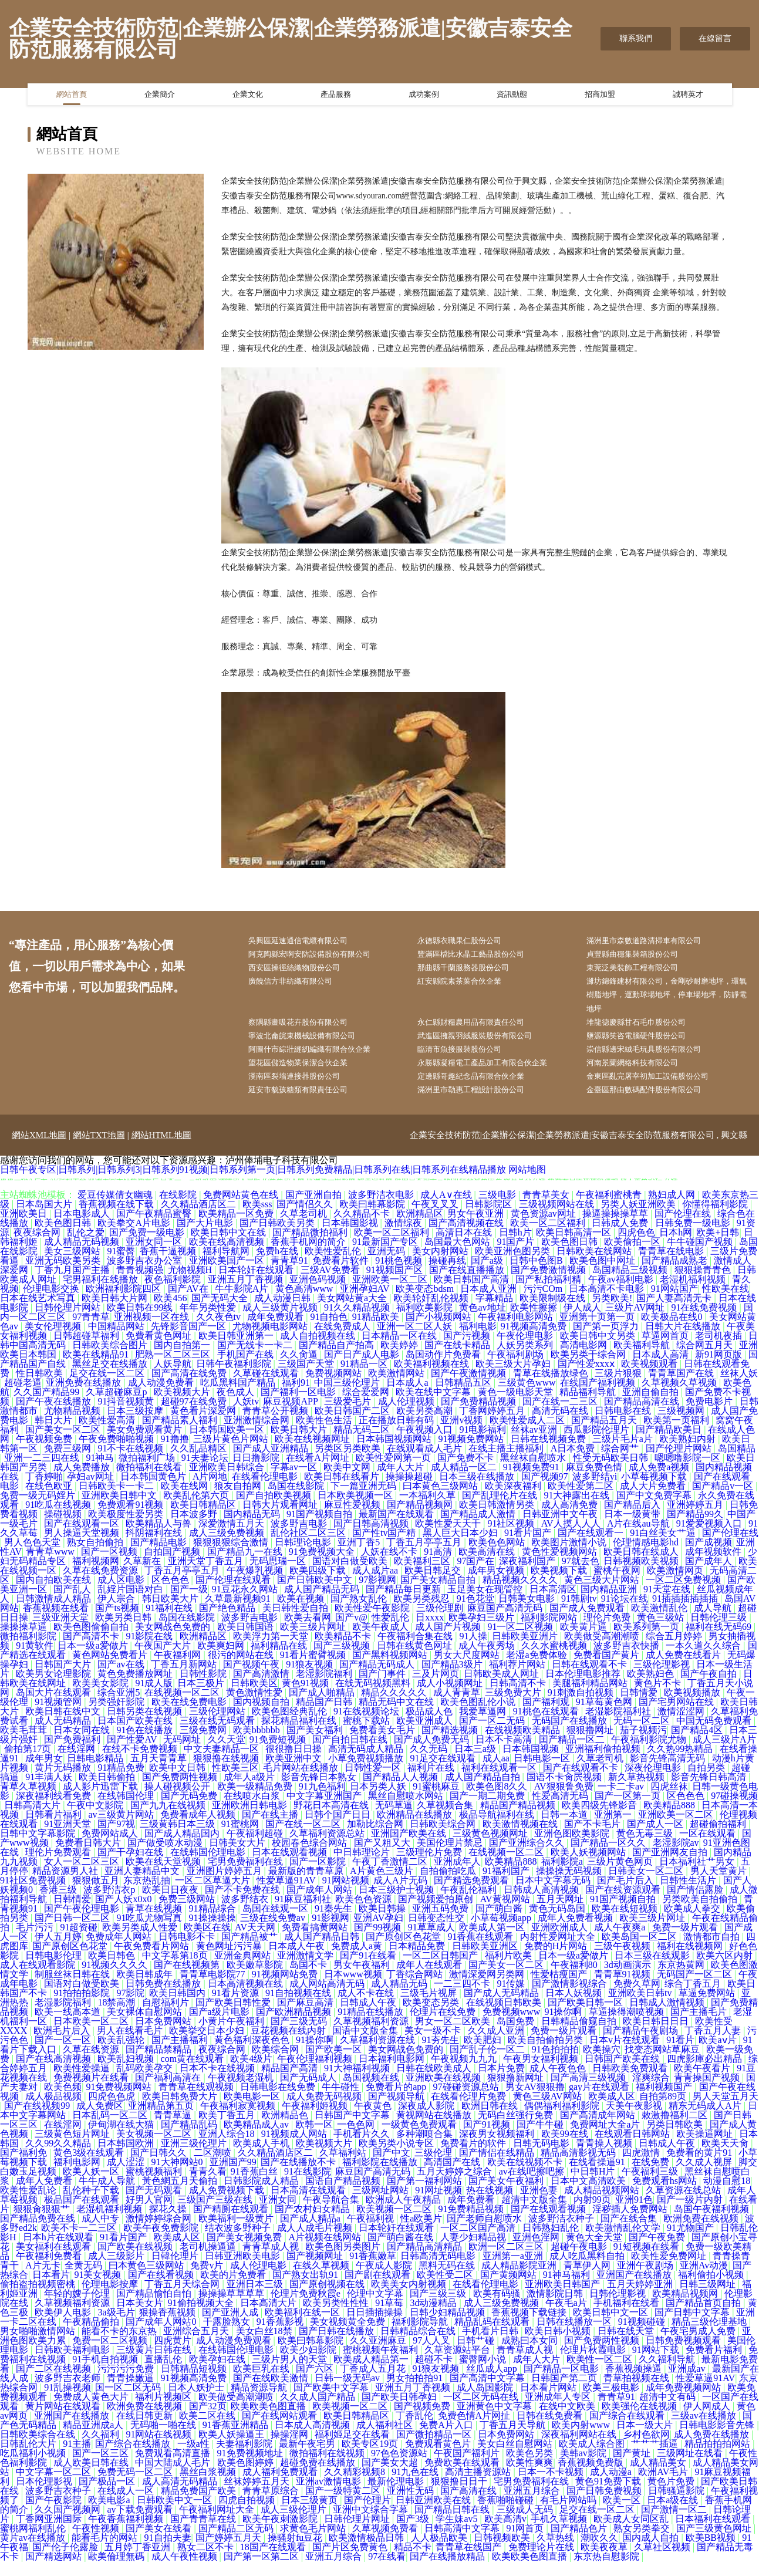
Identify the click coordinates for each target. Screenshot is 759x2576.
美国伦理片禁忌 (451, 1857)
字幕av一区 (295, 1482)
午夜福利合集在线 (416, 1651)
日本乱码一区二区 (111, 2130)
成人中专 (102, 2233)
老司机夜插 (719, 1350)
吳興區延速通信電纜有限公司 (308, 941)
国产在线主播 (271, 1829)
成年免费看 (472, 2214)
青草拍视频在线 (637, 2393)
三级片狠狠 (619, 1388)
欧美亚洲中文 (294, 1773)
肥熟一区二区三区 (173, 1369)
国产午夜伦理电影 (83, 1923)
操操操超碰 (410, 1491)
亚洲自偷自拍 (651, 1407)
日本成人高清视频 (313, 2440)
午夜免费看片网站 (152, 1961)
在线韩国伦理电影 (209, 1867)
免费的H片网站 (557, 1961)
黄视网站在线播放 (435, 2130)
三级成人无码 (526, 2524)
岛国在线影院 (297, 1500)
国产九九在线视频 (169, 1820)
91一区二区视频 (521, 1641)
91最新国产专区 (386, 1256)
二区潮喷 (214, 2167)
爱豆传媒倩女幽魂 (116, 1209)
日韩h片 (515, 1247)
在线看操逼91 (598, 2177)
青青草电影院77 (214, 1989)
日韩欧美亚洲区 (486, 1961)
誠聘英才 (688, 97)
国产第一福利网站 (425, 2195)
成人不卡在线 (367, 2008)
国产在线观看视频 (549, 2224)
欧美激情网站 (397, 1388)
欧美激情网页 (676, 1585)
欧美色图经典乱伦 (290, 1726)
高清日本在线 (465, 1247)
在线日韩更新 (145, 2430)
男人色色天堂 (33, 1557)
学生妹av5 (458, 2533)
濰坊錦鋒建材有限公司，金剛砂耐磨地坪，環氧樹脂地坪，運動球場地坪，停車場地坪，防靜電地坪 (671, 1001)
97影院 (130, 2008)
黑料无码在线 (448, 2280)
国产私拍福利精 (549, 1294)
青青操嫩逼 (131, 2393)
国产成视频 (708, 1557)
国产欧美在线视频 (136, 2261)
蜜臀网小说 (483, 2374)
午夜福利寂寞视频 (239, 2120)
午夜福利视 (371, 2233)
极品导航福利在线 (498, 1829)
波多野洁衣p (110, 1904)
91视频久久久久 (116, 1979)
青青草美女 (547, 1209)
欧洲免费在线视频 (702, 2233)
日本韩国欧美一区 (228, 1444)
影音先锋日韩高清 (709, 1792)
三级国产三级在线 (216, 2214)
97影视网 (377, 1594)
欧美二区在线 (208, 2430)
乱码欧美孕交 (145, 2083)
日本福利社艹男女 (698, 1876)
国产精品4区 (698, 1745)
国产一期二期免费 (488, 1810)
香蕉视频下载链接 (530, 2327)
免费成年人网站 (120, 1951)
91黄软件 (34, 1660)
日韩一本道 (565, 1829)
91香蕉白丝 (255, 2186)
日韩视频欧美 (503, 2552)
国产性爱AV (133, 1754)
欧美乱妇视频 (126, 2073)
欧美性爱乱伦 (334, 1266)
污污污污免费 (126, 2383)
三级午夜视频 (623, 1961)
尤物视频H (191, 1284)
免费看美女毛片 (383, 1745)
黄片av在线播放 (34, 2552)
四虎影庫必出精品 (705, 2073)
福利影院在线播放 (381, 2177)
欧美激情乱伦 (660, 1623)
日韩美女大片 (238, 1857)
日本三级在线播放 (478, 1491)
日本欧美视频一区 (356, 1510)
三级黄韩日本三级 (178, 1839)
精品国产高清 (290, 2083)
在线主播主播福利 (507, 1463)
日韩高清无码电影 (439, 2270)
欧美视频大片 (183, 1407)
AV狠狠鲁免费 (563, 1801)
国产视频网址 (315, 2270)
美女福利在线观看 (54, 2261)
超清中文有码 (668, 2411)
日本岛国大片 (45, 1219)
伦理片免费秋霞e (307, 2308)
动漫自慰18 (726, 2195)
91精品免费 (120, 1782)
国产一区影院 (318, 1876)
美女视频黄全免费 (348, 2336)
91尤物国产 (691, 2242)
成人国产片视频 (449, 1641)
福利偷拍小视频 (712, 2289)
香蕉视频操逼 (634, 2383)
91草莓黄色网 (605, 1716)
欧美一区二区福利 (549, 1238)
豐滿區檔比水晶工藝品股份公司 (481, 956)
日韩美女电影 (527, 1613)
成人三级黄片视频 (281, 1322)
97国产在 (475, 1576)
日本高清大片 (269, 2317)
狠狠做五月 (95, 1895)
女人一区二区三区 (83, 1876)
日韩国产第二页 (565, 2393)
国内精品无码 (253, 1529)
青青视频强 (139, 1284)
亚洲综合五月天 (197, 2346)
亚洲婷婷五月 (696, 1519)
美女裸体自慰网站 (145, 2026)
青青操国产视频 (708, 2092)
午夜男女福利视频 (542, 2073)
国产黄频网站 (509, 2289)
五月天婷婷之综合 (455, 2186)
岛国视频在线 (372, 2092)
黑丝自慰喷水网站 (407, 1810)
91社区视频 (512, 1538)
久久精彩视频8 (355, 2486)
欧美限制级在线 (554, 1313)
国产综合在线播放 (134, 2458)
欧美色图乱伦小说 (479, 1716)
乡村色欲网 (646, 2449)
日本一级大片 (645, 2440)
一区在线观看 (708, 1848)
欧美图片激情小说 (570, 1557)
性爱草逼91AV (287, 1895)
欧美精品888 (670, 1820)
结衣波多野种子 (239, 2242)
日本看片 (51, 2289)
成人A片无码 (401, 1895)
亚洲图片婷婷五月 (225, 1885)
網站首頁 (71, 97)
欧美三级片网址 (314, 1641)
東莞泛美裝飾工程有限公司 (642, 971)
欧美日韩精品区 (204, 1519)
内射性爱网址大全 (559, 1951)
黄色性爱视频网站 (560, 1566)
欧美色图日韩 (64, 1238)
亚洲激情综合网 (258, 1435)
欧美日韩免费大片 (181, 2111)
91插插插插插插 (686, 1613)
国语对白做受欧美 (351, 1576)
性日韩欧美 (40, 1388)
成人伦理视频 (407, 1416)
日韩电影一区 (543, 1773)
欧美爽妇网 (222, 1660)
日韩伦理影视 (618, 2308)
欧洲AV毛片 (664, 2486)
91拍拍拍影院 (82, 2008)
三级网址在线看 (691, 2468)
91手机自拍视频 (106, 2374)
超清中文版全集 (535, 2214)
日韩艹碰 (477, 2355)
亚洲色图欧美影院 (573, 1848)
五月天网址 (561, 1914)
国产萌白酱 (500, 1923)
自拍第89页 (664, 2111)
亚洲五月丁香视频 (246, 1294)
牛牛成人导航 (108, 2195)
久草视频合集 (446, 1820)
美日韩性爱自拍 (296, 1623)
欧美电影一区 (253, 2111)
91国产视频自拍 (320, 1529)
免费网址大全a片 (606, 2139)
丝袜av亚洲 (535, 1444)
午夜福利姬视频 (316, 2120)
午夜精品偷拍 (92, 2336)
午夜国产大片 (163, 1660)
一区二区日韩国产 (441, 1970)
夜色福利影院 (173, 1294)
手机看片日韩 (491, 2346)
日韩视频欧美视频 (642, 1576)
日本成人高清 (661, 1369)
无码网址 (183, 1754)
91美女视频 (98, 2289)
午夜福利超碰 (256, 1848)
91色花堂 (475, 1613)
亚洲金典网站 (243, 1970)
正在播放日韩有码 (397, 1435)
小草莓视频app (502, 1932)
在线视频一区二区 (183, 1707)
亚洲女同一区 (155, 1256)
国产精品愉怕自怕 (155, 2308)
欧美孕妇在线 (218, 2374)
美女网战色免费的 (173, 1641)
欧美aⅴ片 (718, 2055)
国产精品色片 (580, 2543)
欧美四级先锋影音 (600, 1820)
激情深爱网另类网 (488, 1989)
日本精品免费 (418, 1961)
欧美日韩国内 (178, 2008)
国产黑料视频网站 (391, 1669)
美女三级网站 (73, 1266)
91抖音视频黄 (126, 1416)
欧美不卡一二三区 (80, 2242)
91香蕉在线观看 (481, 1951)
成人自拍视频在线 (318, 1350)
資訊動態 (511, 97)
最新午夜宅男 (308, 2458)
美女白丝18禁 (265, 2346)
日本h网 (675, 1247)
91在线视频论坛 (367, 1726)
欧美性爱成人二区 (528, 1435)
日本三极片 (202, 1698)
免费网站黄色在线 (242, 1209)
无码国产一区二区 (695, 1989)
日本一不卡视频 (552, 2486)
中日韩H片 (594, 2186)
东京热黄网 (682, 1979)
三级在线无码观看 (218, 1735)
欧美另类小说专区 (397, 2158)
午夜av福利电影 (622, 1294)
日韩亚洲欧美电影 (243, 2270)
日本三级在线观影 (653, 1970)
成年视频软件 (714, 1566)
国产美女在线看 (160, 2543)
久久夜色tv (219, 1331)
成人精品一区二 (465, 1482)
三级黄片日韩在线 (155, 2364)
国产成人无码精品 (502, 2008)
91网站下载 (657, 2364)
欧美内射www (582, 2440)
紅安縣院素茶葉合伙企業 (469, 986)
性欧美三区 (235, 1782)
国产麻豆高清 (306, 2017)
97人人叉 (433, 2355)
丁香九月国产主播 (73, 1284)
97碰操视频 (734, 1810)
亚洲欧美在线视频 (444, 2092)
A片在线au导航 (639, 1538)
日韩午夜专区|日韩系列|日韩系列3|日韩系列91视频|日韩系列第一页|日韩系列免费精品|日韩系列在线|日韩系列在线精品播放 (253, 1184)
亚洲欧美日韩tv (641, 2008)
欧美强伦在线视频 (640, 2421)
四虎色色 (636, 1247)
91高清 (439, 1566)
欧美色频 (63, 2101)
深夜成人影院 (427, 2120)
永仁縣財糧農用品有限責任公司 (481, 1030)
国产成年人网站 (320, 1904)
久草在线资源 (92, 2064)
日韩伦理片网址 (358, 2533)
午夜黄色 (374, 2120)
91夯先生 (440, 2055)
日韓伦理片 (176, 2270)
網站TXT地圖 (99, 1149)
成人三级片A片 (724, 1754)
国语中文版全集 (366, 2045)
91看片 (680, 2055)
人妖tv (246, 1416)
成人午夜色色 (558, 2083)
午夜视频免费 (45, 1454)
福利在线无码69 (720, 1641)
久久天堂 (226, 1754)
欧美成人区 (611, 2111)
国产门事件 (383, 1688)
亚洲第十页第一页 (598, 1331)
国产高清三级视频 (589, 2092)
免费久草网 (636, 1998)
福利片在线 (432, 1782)
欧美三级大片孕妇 (514, 1378)
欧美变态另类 (432, 2017)
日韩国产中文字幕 (353, 2130)
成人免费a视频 (660, 1482)
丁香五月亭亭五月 (425, 1557)
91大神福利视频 (358, 2083)
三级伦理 (434, 2167)
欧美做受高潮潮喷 (603, 1651)
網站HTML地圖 (161, 1149)
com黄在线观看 (194, 2073)
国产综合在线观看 (628, 2430)
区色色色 (171, 1594)
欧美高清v (505, 2533)
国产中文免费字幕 (655, 1510)
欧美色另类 (530, 2468)
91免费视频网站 (120, 2101)
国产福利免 (24, 2167)
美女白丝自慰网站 (516, 2458)
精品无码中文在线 (397, 1716)
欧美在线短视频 (626, 1923)
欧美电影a (110, 2515)
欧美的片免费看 (234, 2289)
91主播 (77, 2458)
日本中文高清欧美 (589, 2195)
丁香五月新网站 (185, 1679)
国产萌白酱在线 (401, 2252)
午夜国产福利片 (468, 2468)
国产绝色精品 (228, 1623)
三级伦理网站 (218, 1726)
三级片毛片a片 (623, 1454)
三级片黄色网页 (621, 1876)
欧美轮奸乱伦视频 (432, 1313)
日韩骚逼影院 (677, 2505)
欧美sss (257, 1219)
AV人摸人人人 (572, 1538)
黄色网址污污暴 (230, 1961)
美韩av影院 (584, 2468)
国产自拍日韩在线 (351, 1754)
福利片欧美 (509, 1970)
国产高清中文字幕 (488, 2393)
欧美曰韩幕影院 (373, 1219)
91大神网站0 (178, 2177)
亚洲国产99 (233, 2177)
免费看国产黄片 (608, 1669)
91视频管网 (59, 1716)
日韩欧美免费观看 (631, 2083)
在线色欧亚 (50, 1500)
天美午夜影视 (635, 2120)
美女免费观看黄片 (145, 1444)
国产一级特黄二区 (344, 2505)
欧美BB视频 (712, 2552)
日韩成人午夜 (369, 2017)
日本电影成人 (82, 1228)
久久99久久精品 (59, 2158)
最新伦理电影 (396, 2496)
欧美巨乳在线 (262, 2383)
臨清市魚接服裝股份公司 (469, 1060)
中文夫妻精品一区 (222, 1763)
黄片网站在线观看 (64, 2421)
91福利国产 (507, 1885)
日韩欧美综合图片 (111, 1360)
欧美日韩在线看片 (343, 1491)
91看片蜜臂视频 (314, 1669)
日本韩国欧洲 (126, 2158)
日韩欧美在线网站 (595, 1266)
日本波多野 (195, 1529)
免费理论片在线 (542, 2562)
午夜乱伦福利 (469, 1904)
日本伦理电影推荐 (584, 1688)
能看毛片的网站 (106, 2552)
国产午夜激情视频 (469, 1388)
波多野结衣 (246, 1914)
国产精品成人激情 (479, 1529)
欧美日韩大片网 (116, 1313)
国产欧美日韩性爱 (234, 2017)
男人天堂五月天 (725, 2111)
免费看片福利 (715, 2364)
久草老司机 (304, 1228)
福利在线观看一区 (500, 1782)
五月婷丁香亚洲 (138, 2562)
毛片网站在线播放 (301, 1782)
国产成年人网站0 (162, 2336)
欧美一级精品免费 (256, 1801)
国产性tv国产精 (385, 1547)
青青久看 (208, 2186)
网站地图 (527, 1184)
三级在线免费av (274, 1932)
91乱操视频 (67, 2402)
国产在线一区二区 (304, 1839)
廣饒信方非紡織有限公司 (300, 986)
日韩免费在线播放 (164, 1998)
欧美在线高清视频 (228, 1256)
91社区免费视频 (34, 1895)
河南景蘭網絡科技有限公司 (642, 1075)
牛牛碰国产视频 (701, 1256)
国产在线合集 (630, 2233)
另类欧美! (612, 1313)
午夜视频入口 (425, 1444)
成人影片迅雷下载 (101, 1801)
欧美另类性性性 (337, 2317)
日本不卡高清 (504, 1754)
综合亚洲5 (118, 1707)
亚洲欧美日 (24, 1228)
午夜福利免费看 (50, 2270)
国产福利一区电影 (299, 1407)
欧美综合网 (276, 2064)
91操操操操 (212, 1932)
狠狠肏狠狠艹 (43, 2224)
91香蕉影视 (281, 2336)
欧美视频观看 (650, 1378)
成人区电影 (122, 1594)
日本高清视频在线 (246, 1998)
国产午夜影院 (54, 2515)
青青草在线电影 (672, 1266)
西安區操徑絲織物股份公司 (304, 971)
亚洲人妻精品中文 (143, 1885)
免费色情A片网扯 (475, 2430)
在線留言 (715, 38)
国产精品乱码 (190, 2139)
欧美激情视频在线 (521, 1839)
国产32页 (208, 2421)
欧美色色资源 (364, 1914)
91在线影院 (307, 2186)
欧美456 (170, 1313)
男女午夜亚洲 (476, 1228)
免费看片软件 (341, 1275)
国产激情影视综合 (570, 1998)
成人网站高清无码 (328, 1998)
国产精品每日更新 (404, 1604)
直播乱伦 (164, 2374)
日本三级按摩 (136, 1425)
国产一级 (189, 1604)
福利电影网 (78, 2177)
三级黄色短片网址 (73, 2148)
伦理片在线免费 (444, 2026)
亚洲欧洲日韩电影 (250, 1820)
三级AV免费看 (331, 1284)
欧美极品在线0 (672, 1331)
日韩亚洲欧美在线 (434, 2515)
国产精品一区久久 (609, 1857)
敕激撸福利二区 (676, 2130)
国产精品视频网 (421, 1519)
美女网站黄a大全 (353, 1313)
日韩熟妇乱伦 (551, 2242)
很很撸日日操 (294, 1763)
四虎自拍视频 (247, 2515)
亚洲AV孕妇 (378, 1932)
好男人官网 (149, 2214)
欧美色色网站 (497, 1557)
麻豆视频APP (291, 1416)
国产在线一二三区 (561, 1416)
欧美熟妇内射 (688, 1454)
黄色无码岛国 (558, 1923)
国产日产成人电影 (363, 1369)
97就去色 (580, 1576)
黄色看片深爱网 (204, 1425)
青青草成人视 (271, 2261)
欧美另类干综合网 (589, 1369)
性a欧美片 (421, 2233)
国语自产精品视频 (344, 2195)
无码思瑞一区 (278, 1576)
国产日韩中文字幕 (693, 2327)
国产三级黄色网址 (715, 2543)
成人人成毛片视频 (316, 2242)
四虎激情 (642, 2167)
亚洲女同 (279, 2214)
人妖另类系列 (526, 1360)
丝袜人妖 (739, 1388)
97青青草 (91, 1331)
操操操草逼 (24, 1641)
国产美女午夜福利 (507, 2195)
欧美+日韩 (717, 1247)
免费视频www (512, 2026)
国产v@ (351, 1632)
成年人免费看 (45, 2195)
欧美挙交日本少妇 (208, 2045)
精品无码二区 (362, 1444)
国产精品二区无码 (237, 2543)
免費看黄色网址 (160, 1350)
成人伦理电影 (259, 2280)
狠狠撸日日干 (460, 2496)
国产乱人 (73, 1604)
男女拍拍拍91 (415, 2393)
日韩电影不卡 (187, 1951)
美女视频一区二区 (155, 2148)
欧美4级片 (251, 2073)
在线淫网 (77, 1763)
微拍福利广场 (148, 1472)
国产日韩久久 (159, 2167)
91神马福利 (567, 2289)
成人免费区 (99, 2120)
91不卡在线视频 (131, 1463)
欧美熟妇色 (651, 1688)
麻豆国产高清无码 (506, 1623)
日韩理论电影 (304, 1557)
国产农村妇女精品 (313, 2224)
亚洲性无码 (411, 2505)
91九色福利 (322, 1801)
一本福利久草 (428, 1510)
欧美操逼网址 (705, 2148)
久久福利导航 (668, 2374)
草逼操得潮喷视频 (627, 2026)
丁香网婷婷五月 (493, 1425)
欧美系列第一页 (647, 1641)
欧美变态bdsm (426, 1303)
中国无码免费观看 (715, 1735)
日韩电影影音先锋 (718, 2440)
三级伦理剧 (439, 1623)
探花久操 (169, 2224)
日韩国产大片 (64, 1679)
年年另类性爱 (209, 1322)
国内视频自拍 (262, 1716)
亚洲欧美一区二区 (391, 1294)
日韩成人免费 (621, 1238)
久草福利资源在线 (378, 2055)
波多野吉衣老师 (69, 2393)
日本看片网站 (549, 2402)
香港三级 (59, 1904)
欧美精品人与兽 (160, 1538)
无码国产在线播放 (570, 1735)
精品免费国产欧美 (199, 2505)
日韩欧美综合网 (444, 1839)
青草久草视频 (29, 1801)
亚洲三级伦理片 (195, 2158)
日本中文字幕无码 (554, 1895)
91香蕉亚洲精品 (237, 2440)
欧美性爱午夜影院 (373, 1623)
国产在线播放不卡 (299, 2177)
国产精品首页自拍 (704, 2317)
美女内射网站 (441, 1266)
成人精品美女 (659, 2477)
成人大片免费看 (654, 1500)
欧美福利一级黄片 (237, 2233)
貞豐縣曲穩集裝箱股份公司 (642, 956)
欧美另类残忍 (422, 1613)
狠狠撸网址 (591, 1745)
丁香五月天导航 (514, 2440)
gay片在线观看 (600, 2101)
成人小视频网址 (451, 1698)
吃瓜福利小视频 (34, 2468)
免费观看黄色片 (439, 2458)
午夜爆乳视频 (256, 1585)
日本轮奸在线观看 (257, 1284)
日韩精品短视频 (195, 2383)
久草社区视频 (663, 2562)
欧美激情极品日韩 (367, 2552)
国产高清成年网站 (598, 2130)
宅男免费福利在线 (246, 1876)
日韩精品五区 (464, 1397)
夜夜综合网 (38, 1247)
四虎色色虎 (112, 2111)
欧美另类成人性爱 (141, 1942)
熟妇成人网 (672, 1209)
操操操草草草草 (232, 2308)
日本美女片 (139, 2317)
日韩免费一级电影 (694, 1238)
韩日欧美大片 (171, 1613)
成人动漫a (612, 2486)
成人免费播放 (82, 1482)
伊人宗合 (117, 1613)
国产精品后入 (633, 1519)
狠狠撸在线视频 (227, 1773)
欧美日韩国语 (246, 1641)
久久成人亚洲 (497, 2045)
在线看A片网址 (319, 1472)
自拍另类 (707, 1782)
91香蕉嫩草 (372, 2270)
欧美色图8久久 (497, 1801)
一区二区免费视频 (684, 1594)
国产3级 (413, 2533)
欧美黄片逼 (584, 1641)
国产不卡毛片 (593, 1839)
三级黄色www (527, 1397)
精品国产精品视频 (519, 1820)
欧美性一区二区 (600, 2374)
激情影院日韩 (556, 2308)
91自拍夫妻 (167, 2552)
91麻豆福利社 (303, 1914)
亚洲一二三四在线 (43, 1472)
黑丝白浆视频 (209, 2486)
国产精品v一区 (723, 1500)
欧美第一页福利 (677, 1435)
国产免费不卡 (466, 1472)
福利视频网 (95, 1576)
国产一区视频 (110, 1566)
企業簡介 (159, 97)
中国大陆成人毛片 (173, 2477)
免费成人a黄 (357, 1961)
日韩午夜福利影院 (235, 1378)
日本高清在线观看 (309, 2205)
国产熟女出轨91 (306, 2289)
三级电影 (498, 1209)
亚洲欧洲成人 (560, 1942)
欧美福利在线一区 (303, 2327)
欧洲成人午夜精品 (404, 2214)
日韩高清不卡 (519, 1698)
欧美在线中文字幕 (434, 1407)
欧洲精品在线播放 (415, 1829)
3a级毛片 (115, 2327)
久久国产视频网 (69, 2524)
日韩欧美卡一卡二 (117, 1500)
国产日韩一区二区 (73, 1932)
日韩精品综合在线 (419, 2346)
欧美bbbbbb (257, 1745)
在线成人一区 (126, 2505)
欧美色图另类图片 (344, 2261)
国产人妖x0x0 (124, 1914)
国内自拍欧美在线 (54, 1594)
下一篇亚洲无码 (364, 1500)
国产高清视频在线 (467, 1238)
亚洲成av (687, 2383)
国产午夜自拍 (709, 1688)
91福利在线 (170, 1623)
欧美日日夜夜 (171, 1904)
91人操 (473, 1651)
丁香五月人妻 (713, 2045)
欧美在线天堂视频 (164, 1876)
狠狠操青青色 (703, 1284)
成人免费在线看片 (684, 1669)
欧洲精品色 (286, 2130)
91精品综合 (213, 1923)
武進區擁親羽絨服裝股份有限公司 (486, 1045)
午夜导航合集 (332, 2214)
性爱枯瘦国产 (560, 1989)
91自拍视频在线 (299, 2008)
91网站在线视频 (160, 2449)
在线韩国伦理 (126, 1810)
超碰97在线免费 (195, 1416)
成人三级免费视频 (228, 1547)
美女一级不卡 (433, 2045)
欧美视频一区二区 (395, 2224)
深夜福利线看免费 (54, 1810)
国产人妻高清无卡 (675, 1313)
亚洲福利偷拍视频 (604, 1763)
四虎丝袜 (669, 1801)
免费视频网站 (334, 1388)
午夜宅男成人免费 (699, 2346)
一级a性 (194, 2458)
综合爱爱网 (367, 1407)
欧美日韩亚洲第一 (237, 1350)
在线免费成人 (343, 1341)
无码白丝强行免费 (516, 2130)
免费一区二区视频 (111, 2355)
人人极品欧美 (440, 2552)
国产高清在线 (469, 2505)
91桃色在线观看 (547, 1726)
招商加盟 (600, 97)
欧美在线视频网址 (313, 1454)
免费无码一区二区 (136, 2486)
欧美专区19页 (371, 2458)
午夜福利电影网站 (516, 1331)
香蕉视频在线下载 (117, 1219)
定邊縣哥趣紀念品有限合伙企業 (481, 1089)
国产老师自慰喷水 (485, 2233)
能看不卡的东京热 (120, 2346)
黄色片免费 (672, 2496)
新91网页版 (719, 1369)
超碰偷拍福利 (719, 1839)
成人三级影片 (117, 2270)
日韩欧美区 (254, 1698)
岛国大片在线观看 (54, 1707)
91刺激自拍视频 (582, 1707)
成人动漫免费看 (162, 1397)
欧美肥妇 (484, 2055)
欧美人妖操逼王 (232, 2449)
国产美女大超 (391, 2477)
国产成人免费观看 (588, 1623)
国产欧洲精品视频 (294, 2026)
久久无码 (430, 1763)
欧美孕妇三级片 (482, 1632)
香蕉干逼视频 (169, 1266)
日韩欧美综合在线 (38, 2449)
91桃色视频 (399, 1275)
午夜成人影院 (385, 2280)
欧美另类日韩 (124, 1632)
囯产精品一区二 (573, 1754)
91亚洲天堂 (68, 1839)
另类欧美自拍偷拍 (701, 1914)
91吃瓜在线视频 (59, 1519)
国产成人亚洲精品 (272, 1463)
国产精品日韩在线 (453, 2524)
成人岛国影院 (486, 2402)
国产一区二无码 (493, 1735)
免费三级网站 (187, 1914)
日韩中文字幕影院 (38, 1848)
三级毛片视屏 (429, 2008)
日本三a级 (476, 1763)
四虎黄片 (172, 2355)
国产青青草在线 (204, 2533)
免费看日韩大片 (89, 1857)
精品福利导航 (588, 1407)
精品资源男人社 (66, 1885)
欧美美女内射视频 (409, 2299)
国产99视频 (378, 1942)
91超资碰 (78, 1942)
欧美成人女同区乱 (632, 2533)
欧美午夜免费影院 (162, 2242)
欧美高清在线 (487, 1566)
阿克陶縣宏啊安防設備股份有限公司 (321, 956)
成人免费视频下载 (228, 2205)
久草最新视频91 (239, 1613)
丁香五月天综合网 (183, 2299)
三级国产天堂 (307, 1378)
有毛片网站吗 (569, 2515)
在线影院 (179, 1209)
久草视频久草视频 (680, 1397)
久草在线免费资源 (101, 1585)
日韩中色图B (537, 1275)
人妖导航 (172, 1378)
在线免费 (652, 2177)
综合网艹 (621, 1463)
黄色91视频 (306, 1698)
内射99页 (592, 2214)
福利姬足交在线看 (353, 2449)
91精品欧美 (377, 1331)
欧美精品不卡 (344, 1651)
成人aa (496, 1773)
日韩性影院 (204, 1688)
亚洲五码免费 (441, 1923)
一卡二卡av (622, 1801)
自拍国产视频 (173, 1566)
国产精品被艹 (250, 1951)
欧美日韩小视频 (559, 2346)
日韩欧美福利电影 (73, 2364)
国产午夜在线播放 (54, 1416)
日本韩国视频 (531, 1763)
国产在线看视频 (162, 2289)
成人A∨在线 (447, 1209)
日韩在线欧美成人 (435, 2083)
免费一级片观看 (686, 1942)
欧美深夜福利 (514, 1500)
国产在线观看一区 (83, 1538)
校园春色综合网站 (310, 1857)
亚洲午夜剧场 (646, 2280)
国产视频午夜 (252, 1679)
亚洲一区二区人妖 (415, 1341)
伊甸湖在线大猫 (122, 2139)
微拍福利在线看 (150, 1482)
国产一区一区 (64, 2055)
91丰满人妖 (50, 1792)
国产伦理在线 (684, 1228)
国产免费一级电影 (148, 1247)
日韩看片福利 (54, 1829)
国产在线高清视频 (54, 2073)
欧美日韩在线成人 (642, 1566)
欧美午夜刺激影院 (281, 2533)
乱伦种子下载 (92, 2205)
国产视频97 (544, 1491)
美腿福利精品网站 (591, 1698)
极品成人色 (430, 1726)
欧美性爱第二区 (582, 1500)
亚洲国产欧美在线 (409, 1848)
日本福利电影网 (393, 2073)
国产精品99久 (695, 1529)
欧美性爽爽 (529, 2477)
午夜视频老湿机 (242, 2092)
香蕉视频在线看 (57, 1623)
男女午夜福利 (362, 1979)
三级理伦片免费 (430, 1867)
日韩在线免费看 (551, 2430)
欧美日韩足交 (433, 1585)
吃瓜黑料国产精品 (239, 1397)
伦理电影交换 (52, 1303)
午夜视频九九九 (465, 2073)
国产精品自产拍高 (337, 1360)
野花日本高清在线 (332, 1820)
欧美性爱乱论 (29, 2205)
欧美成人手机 (262, 2158)
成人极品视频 (54, 2111)
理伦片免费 (608, 1632)
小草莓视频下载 (655, 1491)
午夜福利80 (575, 1979)
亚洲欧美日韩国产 (563, 2299)
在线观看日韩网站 (633, 2148)
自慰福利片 (166, 2017)
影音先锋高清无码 (668, 1773)
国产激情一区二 (675, 2524)
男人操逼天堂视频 (83, 1547)
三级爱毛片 (348, 1416)
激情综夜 (404, 1238)
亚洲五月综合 (533, 2505)
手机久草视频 (560, 2533)
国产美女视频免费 (245, 2252)
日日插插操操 (375, 2327)
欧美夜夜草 (605, 2562)
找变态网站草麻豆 (663, 2064)
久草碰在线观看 (267, 1388)
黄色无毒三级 (645, 1848)
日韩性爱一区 (374, 1782)
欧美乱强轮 (122, 2055)
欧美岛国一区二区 (640, 1951)
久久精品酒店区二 (199, 1219)
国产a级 (488, 1275)
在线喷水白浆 (253, 1810)
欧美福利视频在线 (432, 1378)
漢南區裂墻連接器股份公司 (304, 1089)
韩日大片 (55, 1435)
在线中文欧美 (568, 2421)
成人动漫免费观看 (235, 2355)
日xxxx (430, 1632)
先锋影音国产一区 (189, 1341)
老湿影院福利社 (619, 1726)
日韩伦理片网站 (69, 1322)
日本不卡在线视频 (218, 2083)
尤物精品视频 (73, 1425)
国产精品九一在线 (246, 1566)
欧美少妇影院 (309, 2364)
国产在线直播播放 (468, 1284)
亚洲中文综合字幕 (371, 2524)
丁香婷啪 (44, 1491)
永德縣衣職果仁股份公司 (469, 941)
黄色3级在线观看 (89, 2167)
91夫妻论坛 (204, 1472)
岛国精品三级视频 (631, 1284)
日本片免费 (501, 2083)
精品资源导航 (260, 2402)
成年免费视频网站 (684, 2402)
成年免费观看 (276, 1331)
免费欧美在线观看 (463, 2477)
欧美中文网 (348, 1482)
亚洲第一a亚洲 (514, 2270)
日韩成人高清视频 (542, 1904)
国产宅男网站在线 (677, 1716)
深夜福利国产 (528, 1576)
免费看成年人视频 (199, 1829)
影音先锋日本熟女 (320, 1792)
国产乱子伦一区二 (488, 2064)
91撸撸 (175, 1454)
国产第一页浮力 (607, 1341)
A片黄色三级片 (383, 1885)
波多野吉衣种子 (59, 2505)
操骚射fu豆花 (296, 2552)
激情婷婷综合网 (160, 2233)
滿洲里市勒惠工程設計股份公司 (481, 1104)
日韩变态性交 (437, 1932)
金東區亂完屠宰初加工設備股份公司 (658, 1089)
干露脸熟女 (227, 2336)
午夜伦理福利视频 (316, 2073)
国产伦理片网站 (680, 1463)
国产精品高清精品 (425, 2261)
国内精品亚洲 (610, 1604)
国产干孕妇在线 (131, 1867)
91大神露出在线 (578, 1510)
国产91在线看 (369, 1970)
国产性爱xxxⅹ (587, 1378)
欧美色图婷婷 (246, 2477)
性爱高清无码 (561, 1810)
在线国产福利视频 (598, 1397)
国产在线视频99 (38, 2120)
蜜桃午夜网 (618, 1585)
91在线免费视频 (705, 1322)
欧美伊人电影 (64, 2327)
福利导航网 (227, 1266)
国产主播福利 (180, 2055)
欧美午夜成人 (381, 1641)
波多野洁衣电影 (382, 1209)
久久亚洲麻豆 (379, 2355)
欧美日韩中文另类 (598, 1350)
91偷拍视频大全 (202, 2317)
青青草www (51, 1566)
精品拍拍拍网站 (718, 2458)
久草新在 (143, 1576)
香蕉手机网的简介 (309, 1256)
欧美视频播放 (693, 1707)
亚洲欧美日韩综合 (228, 1482)
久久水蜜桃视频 (555, 1660)
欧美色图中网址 (603, 1275)
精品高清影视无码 (579, 2167)
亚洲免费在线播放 (84, 1397)
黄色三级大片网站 (603, 1594)
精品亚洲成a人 (94, 2440)
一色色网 (357, 2139)
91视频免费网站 (472, 1454)
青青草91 (289, 1275)
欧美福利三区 (423, 1576)
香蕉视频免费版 (592, 2477)
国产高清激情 (262, 1688)
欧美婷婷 (400, 1360)
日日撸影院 (257, 1472)
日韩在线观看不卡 (590, 1679)
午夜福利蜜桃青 (610, 1209)
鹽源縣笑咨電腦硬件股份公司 (646, 1045)
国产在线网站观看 (280, 2430)
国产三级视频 (342, 1660)
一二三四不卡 (463, 1998)
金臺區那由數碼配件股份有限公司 (654, 1104)
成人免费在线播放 (712, 2449)
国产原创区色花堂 (404, 1951)
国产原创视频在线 (328, 2299)
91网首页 (526, 2543)
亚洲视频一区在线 (152, 1331)
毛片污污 (36, 1942)
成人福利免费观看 (281, 2486)
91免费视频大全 (323, 1566)
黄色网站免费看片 (111, 1669)
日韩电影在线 (624, 1425)
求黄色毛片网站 (314, 2543)
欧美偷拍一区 (633, 1256)
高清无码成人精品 (367, 1763)
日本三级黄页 (310, 2515)
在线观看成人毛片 (425, 1463)
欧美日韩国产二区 (353, 1425)
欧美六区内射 (725, 1970)
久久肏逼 (300, 1369)
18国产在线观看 (274, 2562)
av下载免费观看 (140, 2524)
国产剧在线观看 (379, 2289)
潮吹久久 (599, 2552)
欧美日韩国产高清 (472, 1294)
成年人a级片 (250, 1792)
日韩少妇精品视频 (448, 2327)
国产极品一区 (108, 2496)
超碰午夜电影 (580, 2261)
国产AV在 (189, 1303)
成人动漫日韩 (283, 1313)
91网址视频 (438, 2205)
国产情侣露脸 (696, 1904)
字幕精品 (495, 1313)
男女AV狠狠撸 (535, 2101)
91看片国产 (529, 1547)
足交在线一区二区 (108, 1388)
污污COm (544, 1303)
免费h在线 (278, 1266)
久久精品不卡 (362, 1228)
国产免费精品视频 (479, 1416)
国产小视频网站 (440, 1331)
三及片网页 (435, 1688)
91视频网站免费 (286, 1989)
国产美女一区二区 (64, 1444)
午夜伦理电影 (526, 1350)
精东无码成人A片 (706, 2120)
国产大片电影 (206, 1238)
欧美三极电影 (612, 2402)
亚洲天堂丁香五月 (206, 1576)
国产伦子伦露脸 (66, 2562)
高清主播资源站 (479, 2486)
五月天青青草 (159, 1773)
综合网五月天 (705, 1360)
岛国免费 (517, 2036)
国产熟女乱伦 (359, 1613)
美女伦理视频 (54, 1341)
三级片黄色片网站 (232, 1454)
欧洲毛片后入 (62, 2045)
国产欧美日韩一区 (586, 2017)
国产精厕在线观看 (232, 2224)
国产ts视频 (118, 1623)
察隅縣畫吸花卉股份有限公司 (308, 1030)
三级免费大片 (514, 1707)
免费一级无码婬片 (38, 1510)
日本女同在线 (82, 1745)
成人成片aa (376, 1585)
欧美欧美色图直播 (269, 2421)
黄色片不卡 (658, 1698)
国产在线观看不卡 (581, 1782)
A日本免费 (574, 1463)
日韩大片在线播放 (684, 1341)
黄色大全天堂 (595, 2252)
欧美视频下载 (560, 1585)
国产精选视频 (450, 1745)
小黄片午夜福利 (232, 2036)
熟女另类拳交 (642, 2543)
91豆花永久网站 (246, 1604)
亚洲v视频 (462, 1435)
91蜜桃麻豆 (437, 1801)
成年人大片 (401, 1482)
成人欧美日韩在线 (92, 2477)
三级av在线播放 (704, 2430)
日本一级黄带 (633, 1529)
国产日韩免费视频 (605, 2505)
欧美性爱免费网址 (670, 2270)
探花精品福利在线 (300, 1735)
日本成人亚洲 (489, 1303)
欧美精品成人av (257, 2139)
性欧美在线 (725, 1303)
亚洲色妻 (540, 2205)
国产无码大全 (220, 1313)
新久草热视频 (637, 1792)
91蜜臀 (121, 1266)
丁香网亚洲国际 (50, 2533)
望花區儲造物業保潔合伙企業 (308, 1075)
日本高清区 (552, 1604)
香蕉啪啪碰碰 (506, 2515)
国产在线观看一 (592, 1547)
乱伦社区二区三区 (309, 1547)
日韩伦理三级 (719, 1632)
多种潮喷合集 (425, 2148)
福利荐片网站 (518, 1679)
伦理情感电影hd (647, 1557)
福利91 (296, 1397)
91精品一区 (365, 1378)
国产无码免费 (190, 1810)
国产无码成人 (309, 2092)
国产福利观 (547, 1716)
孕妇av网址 (91, 1491)
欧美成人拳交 (693, 1923)
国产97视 (116, 1839)
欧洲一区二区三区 (507, 2261)
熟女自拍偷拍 (96, 1557)
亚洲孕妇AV (366, 1303)
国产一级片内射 (691, 2214)
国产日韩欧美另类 (278, 1238)
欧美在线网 (185, 1500)
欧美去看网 (307, 1632)
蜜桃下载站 (367, 1735)
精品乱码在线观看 (493, 2336)
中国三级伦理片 (348, 1397)
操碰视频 (64, 1529)
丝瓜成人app (493, 2383)
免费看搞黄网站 (316, 1942)
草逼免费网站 (708, 2008)
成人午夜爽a (620, 1942)
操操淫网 (291, 2449)
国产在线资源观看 (624, 1904)
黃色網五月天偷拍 (181, 2195)
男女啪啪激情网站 (38, 2346)
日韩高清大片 (33, 1820)
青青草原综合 (271, 2505)
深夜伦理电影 (654, 1782)
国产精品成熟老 (676, 1275)
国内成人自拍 (651, 2552)
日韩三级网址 (708, 2299)
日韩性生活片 (689, 1895)
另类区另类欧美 (349, 1463)
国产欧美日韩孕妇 (400, 2411)
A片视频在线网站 (326, 2252)
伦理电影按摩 (111, 2299)
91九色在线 (416, 2486)
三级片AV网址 (636, 1322)
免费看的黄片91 (700, 2167)
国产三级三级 (439, 2308)
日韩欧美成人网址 (502, 1688)
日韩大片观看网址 (281, 1519)
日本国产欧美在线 (136, 1735)
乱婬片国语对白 (131, 1604)
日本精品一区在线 (400, 1350)
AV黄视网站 (506, 1914)
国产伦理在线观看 (234, 1594)
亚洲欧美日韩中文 (120, 1510)
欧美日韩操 (383, 1923)
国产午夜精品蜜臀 (155, 1228)
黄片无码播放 (64, 1782)
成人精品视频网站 (603, 2205)
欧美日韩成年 (145, 1989)
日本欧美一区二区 (92, 2036)
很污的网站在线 (242, 1669)
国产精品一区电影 (562, 2383)
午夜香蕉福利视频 (127, 2533)
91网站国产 (674, 1303)
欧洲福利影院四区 (124, 1303)
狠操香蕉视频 (168, 2327)
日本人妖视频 (574, 2008)
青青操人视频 (605, 2158)
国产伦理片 (367, 2515)
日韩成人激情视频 (668, 2017)
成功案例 (423, 97)
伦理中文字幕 (376, 2308)
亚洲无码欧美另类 (64, 1275)
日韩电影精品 (96, 1773)
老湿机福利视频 (694, 1294)
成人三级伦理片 (295, 2524)
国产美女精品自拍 (439, 1594)
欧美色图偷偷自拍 (92, 1641)
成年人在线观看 (430, 1979)
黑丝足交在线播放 (111, 1378)
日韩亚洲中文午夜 (561, 1529)
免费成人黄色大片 (92, 2411)
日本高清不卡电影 (607, 1303)
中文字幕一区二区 (54, 2486)
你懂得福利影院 (716, 1219)
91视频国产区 (395, 1284)
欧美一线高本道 (69, 2026)
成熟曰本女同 (530, 2355)
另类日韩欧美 (675, 2139)
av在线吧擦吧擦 (532, 2186)
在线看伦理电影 (266, 1491)
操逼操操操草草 (616, 1228)
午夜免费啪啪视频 (117, 1454)
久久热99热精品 (681, 1763)
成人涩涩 (127, 2177)
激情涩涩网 (682, 1726)
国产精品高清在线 (643, 1416)
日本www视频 (353, 1989)
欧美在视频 (301, 1613)
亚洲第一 (614, 1829)
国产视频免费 (423, 2421)
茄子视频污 (643, 1745)
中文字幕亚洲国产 (325, 1810)
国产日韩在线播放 (337, 2346)
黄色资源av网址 (544, 1228)
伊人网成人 (708, 2421)
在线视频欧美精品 (523, 1745)
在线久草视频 (322, 2280)
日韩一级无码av (348, 2393)
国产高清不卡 (92, 1651)
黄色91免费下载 (609, 2496)
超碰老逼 (23, 1397)
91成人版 (154, 1698)
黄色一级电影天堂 (516, 1407)
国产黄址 (633, 2468)
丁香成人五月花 (374, 2383)
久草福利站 (344, 2167)
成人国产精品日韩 (323, 1951)
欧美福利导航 (642, 1360)
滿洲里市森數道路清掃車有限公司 (654, 941)
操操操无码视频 (570, 1885)
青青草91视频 (623, 1989)
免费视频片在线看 (92, 2092)
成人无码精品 (64, 1735)
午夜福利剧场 (516, 1369)
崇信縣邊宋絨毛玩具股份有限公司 (654, 1060)
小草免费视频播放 (367, 1773)
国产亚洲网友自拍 (671, 1867)
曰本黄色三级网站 (441, 1500)
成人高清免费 (570, 1519)
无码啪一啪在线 (164, 2440)
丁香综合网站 (415, 1989)
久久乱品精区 (199, 1463)
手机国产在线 (246, 1369)
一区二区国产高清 (479, 2242)
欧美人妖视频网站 (589, 1867)
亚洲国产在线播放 (635, 2289)
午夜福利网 (178, 1669)
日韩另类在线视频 (145, 1726)
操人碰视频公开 (178, 1801)
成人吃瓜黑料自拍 (588, 2270)
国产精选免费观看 (472, 1895)
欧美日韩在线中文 (64, 1726)
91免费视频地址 (251, 2468)
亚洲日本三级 (256, 2299)
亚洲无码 (387, 1266)
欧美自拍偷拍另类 (546, 2055)
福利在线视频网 (691, 1961)
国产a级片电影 (220, 2026)
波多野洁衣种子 (562, 2233)
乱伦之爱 (85, 1247)
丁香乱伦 (414, 2430)
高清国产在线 (453, 2177)
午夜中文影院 (96, 1820)
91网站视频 (345, 1895)
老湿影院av (676, 1857)
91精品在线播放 (372, 2026)
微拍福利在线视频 (328, 2468)
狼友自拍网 (239, 1500)
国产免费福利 (73, 1754)
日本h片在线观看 (59, 2252)
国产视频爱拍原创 (436, 1914)
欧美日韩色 (112, 1970)
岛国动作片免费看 (444, 1369)
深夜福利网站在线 (580, 2449)
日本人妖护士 (197, 2402)
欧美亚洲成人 (425, 1735)
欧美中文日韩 (178, 1782)
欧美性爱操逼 (82, 2083)
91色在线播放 (145, 1745)
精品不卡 (412, 2562)
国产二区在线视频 (54, 2383)
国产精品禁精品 (160, 2064)
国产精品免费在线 (38, 2233)
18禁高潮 (117, 2017)
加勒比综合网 (376, 1839)
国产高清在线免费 (190, 1388)
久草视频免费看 (386, 2543)
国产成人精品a (311, 2233)
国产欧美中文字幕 (332, 2402)
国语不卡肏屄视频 (565, 1792)
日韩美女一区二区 (647, 1885)
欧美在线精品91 (97, 1369)
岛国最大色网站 (458, 1256)
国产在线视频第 (188, 1979)
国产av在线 (121, 1679)
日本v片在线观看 (625, 2055)
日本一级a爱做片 (94, 1660)
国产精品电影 (159, 1557)
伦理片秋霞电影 (594, 2364)
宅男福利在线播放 (101, 1294)
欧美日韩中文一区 (611, 2327)
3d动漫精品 (434, 2317)
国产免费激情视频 (549, 1284)
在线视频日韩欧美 (505, 2017)
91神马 (100, 1472)
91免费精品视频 (472, 2224)
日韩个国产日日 (339, 1829)
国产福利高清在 (169, 2092)
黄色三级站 (661, 1632)
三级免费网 (204, 1745)
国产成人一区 (656, 1839)
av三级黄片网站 (122, 1829)
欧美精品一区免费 (237, 1228)
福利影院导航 (421, 2336)
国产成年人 (709, 1576)
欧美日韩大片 (300, 1444)
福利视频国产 (665, 2101)
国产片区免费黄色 (351, 2562)
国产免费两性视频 (181, 1792)
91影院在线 (150, 1651)
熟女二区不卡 (206, 2562)
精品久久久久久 (395, 1707)
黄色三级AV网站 (548, 2111)
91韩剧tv (578, 1613)
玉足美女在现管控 (486, 1604)
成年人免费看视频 (576, 1932)
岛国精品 (736, 1463)
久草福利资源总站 (328, 1848)
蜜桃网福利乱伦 (34, 2543)
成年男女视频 (497, 1585)
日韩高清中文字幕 (463, 2543)
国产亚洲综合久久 (527, 1857)
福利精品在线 (280, 1660)
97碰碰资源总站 (467, 2101)
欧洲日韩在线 (490, 2120)
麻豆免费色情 (595, 1482)
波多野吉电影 (300, 1538)
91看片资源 (236, 2008)
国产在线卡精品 (458, 1360)
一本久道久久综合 (704, 1660)
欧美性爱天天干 (449, 1538)
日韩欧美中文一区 (175, 2515)
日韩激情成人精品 (54, 1613)
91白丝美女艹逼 (664, 1547)
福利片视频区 (164, 2411)
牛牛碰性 (342, 2101)
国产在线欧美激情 (272, 2393)
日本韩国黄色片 (154, 1491)
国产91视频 (487, 2139)
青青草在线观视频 (197, 2101)
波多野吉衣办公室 (145, 1275)
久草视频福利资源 (372, 2036)
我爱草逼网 (483, 1726)
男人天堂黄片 (719, 1885)
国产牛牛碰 (541, 2139)
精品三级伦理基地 (710, 2336)
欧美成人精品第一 (372, 2374)
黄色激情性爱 (255, 1707)
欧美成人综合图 (593, 2458)
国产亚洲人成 (231, 2327)
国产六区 (316, 2383)
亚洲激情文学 (306, 1970)
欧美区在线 (207, 1942)
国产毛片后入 (626, 1895)
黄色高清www (305, 1303)
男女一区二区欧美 (453, 2036)
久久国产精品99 (48, 1407)
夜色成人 (237, 1407)
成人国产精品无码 (323, 1604)
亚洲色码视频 (318, 1294)
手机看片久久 (362, 2148)
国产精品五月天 (605, 1435)
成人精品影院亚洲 (520, 2280)
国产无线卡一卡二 (256, 1360)
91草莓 (390, 2317)
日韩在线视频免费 (549, 1454)
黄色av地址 (482, 1322)
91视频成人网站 (295, 2148)
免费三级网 (68, 1463)
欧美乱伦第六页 (197, 1510)
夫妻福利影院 (245, 2458)
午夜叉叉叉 (436, 1219)
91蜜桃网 (241, 1839)
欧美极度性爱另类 (127, 1529)
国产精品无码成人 (378, 1679)
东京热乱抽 (146, 1895)
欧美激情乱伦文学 (624, 2242)
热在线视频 (490, 2205)
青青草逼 (174, 2130)
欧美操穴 (601, 2064)
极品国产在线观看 (83, 2214)
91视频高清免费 (535, 1341)
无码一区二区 (642, 1735)
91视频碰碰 (642, 2336)
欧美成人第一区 (493, 1942)
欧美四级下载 (318, 1585)
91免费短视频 (278, 1754)
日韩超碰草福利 (87, 1350)
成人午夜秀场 (487, 1660)
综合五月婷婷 (675, 1651)
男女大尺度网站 (468, 1669)
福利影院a (562, 1876)
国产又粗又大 (383, 1857)
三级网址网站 (381, 2205)
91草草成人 (431, 1942)
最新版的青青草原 (307, 1885)
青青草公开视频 (276, 1425)
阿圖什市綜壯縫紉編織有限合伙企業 (321, 1060)
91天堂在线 (668, 1604)
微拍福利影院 (29, 1651)
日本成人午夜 (297, 1961)
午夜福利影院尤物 (650, 1754)
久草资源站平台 (458, 2364)
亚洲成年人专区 (559, 2411)
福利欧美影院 (425, 1322)
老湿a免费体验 (537, 1669)
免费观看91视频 (131, 1519)
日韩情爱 (640, 1707)
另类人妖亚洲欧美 (639, 1219)
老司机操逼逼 (209, 2261)
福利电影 (478, 1341)
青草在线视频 (155, 1923)
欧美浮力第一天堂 (272, 1651)
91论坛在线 (624, 1613)
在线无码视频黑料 (374, 1698)
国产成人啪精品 (323, 1707)
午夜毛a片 (567, 2317)
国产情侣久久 (305, 1219)
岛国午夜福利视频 (712, 2224)
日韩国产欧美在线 (623, 2073)
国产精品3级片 (453, 1679)
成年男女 (44, 1773)
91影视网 (330, 1932)
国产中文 (391, 2167)
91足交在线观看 (444, 1773)
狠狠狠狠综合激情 (232, 1557)
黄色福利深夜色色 (253, 2055)
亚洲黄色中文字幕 (495, 2421)
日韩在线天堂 (627, 2346)
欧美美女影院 (101, 1698)
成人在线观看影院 (38, 1979)
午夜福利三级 (651, 2186)
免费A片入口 (447, 2440)
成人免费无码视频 (325, 2111)
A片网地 (210, 1491)
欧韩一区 (314, 2139)
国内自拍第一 (183, 1360)
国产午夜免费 (658, 2252)
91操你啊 (564, 2026)
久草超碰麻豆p (117, 1407)
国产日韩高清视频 (372, 1538)
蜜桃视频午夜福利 (381, 2364)
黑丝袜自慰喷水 (534, 1472)
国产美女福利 (315, 1745)
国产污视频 (467, 1350)
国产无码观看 (155, 2205)
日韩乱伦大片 (29, 2458)
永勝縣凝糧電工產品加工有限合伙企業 (494, 1075)
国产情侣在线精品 (498, 2167)
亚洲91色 (634, 2214)
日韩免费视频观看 (684, 2355)
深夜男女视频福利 (498, 2148)
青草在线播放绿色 (552, 1388)
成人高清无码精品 (181, 2496)
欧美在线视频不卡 (526, 2177)
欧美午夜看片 (703, 2083)
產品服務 (335, 97)
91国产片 (517, 1256)
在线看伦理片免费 (469, 2111)
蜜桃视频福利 (155, 2186)
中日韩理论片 (362, 1867)
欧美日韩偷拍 (108, 1792)
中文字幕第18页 (176, 1970)
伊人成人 (582, 1322)
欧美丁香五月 (227, 2130)
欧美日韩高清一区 (574, 1247)
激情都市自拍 (712, 1951)
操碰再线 (447, 1275)
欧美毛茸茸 (24, 1745)
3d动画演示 (628, 1979)
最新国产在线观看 (397, 1529)
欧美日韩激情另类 (498, 1519)
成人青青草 (456, 1707)
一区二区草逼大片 (213, 1895)
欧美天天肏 (726, 2158)
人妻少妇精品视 (474, 2252)
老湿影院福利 (325, 1688)
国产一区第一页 (629, 1810)
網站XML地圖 (39, 1149)
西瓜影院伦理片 (598, 1444)
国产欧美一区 (334, 2064)
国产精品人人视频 (401, 1792)
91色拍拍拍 (555, 2064)
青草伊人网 (588, 2280)
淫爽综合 (651, 2092)
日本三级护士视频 (397, 1904)
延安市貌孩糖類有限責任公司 (308, 1104)
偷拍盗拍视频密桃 (38, 2299)
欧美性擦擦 (534, 1322)
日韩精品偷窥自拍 (580, 2036)
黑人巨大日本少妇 (461, 1547)
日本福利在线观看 (714, 2533)
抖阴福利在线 (155, 1547)
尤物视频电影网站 (271, 1341)
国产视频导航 (397, 2111)
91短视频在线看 (647, 2261)
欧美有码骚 (497, 2308)
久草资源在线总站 (684, 2205)
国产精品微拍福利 (311, 1247)
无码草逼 (394, 1820)
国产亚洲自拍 (314, 1209)
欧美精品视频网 (686, 2308)
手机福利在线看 (627, 2317)
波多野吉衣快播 (627, 1660)
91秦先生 (335, 1923)
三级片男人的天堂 (290, 2374)
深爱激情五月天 (232, 1538)
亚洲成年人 (457, 1876)
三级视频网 (682, 1425)
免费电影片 (710, 1416)
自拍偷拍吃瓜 (449, 1885)
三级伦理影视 (662, 1679)
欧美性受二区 (446, 2289)
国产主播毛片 (699, 2026)
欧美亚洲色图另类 (513, 1266)
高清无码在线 (561, 1425)
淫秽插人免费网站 (631, 2224)
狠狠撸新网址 (516, 2092)
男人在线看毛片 (131, 2045)
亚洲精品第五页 (162, 2120)
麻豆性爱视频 (353, 1519)
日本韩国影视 (351, 1238)
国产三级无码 (300, 2036)
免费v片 (207, 2280)
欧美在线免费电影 (190, 1716)
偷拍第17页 (28, 1763)
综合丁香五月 (693, 1998)
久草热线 (556, 2552)
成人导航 (714, 1623)
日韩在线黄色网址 (415, 1660)
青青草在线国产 (470, 2562)
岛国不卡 (309, 1979)
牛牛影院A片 (243, 1303)
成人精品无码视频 (83, 1256)
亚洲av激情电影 (329, 2496)
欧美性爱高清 (108, 1435)
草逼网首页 (666, 1350)
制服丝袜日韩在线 (73, 1989)
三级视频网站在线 (557, 1219)
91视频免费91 (532, 1482)
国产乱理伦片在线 (500, 1510)
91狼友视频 (310, 1679)
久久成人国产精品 (318, 2411)
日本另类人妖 (379, 1801)
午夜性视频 (97, 2543)
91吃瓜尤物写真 (150, 1932)
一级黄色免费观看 (420, 2139)
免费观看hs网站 (665, 2195)
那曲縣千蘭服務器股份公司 (473, 971)
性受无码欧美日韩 (611, 1472)
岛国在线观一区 (276, 1923)
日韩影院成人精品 (262, 2195)
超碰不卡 (435, 2374)
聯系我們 (635, 38)
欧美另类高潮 (425, 1425)
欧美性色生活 (325, 1435)
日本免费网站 (164, 2036)
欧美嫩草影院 (256, 1979)
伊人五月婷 (58, 1951)
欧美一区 (623, 2515)
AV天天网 (256, 1942)
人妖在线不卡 (390, 1566)
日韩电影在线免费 (279, 2101)
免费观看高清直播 (173, 2468)
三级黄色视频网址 (491, 1848)
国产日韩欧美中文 (316, 1594)
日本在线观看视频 (290, 1867)
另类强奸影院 (117, 1716)
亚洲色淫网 (537, 2252)
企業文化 (247, 97)
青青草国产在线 (682, 1388)
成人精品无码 (400, 1998)
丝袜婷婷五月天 (258, 2496)
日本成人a (408, 1397)
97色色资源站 (400, 2468)
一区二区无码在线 (482, 2411)
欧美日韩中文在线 (229, 1247)
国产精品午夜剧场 (641, 2045)
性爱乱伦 (391, 1632)
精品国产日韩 (325, 1716)
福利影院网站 (550, 1632)
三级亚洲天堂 (61, 1632)
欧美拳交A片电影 (135, 1238)
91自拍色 (329, 1331)
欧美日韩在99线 (141, 1322)
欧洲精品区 (419, 1228)
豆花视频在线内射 (289, 2045)
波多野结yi (594, 1491)
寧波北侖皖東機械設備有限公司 (312, 1045)
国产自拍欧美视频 (274, 1510)
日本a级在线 (673, 2515)
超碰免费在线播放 (318, 2477)
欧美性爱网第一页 (394, 1472)
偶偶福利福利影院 (563, 2120)
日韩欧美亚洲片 (526, 1651)
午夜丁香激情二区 (391, 1876)
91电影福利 (482, 1444)
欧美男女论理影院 (54, 1688)
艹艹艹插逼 (655, 2458)
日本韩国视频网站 (395, 1454)
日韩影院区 (489, 1219)
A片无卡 (42, 2280)
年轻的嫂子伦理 (78, 2308)
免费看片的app (397, 2101)
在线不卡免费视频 (141, 1763)
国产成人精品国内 (183, 1848)
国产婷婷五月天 (229, 2552)
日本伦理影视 (45, 2496)
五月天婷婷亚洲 (641, 2299)
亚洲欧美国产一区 (228, 1275)
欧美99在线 (566, 2148)
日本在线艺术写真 (38, 1313)
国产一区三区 (101, 2468)
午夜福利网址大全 (218, 2524)
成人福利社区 (385, 2440)
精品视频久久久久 (521, 1594)
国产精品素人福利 (181, 1435)
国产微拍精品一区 (435, 2449)
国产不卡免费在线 (243, 1904)
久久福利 (102, 2449)
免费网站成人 (111, 1848)
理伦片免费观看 (59, 1867)
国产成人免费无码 (432, 1754)
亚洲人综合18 (227, 2148)
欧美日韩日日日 (657, 2036)
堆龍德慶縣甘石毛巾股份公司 (646, 1030)
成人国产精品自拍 (483, 1792)
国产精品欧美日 (670, 1444)
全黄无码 (84, 2280)
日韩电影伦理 (54, 1970)
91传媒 (512, 1998)
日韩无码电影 (542, 2158)
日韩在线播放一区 (575, 2336)
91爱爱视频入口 (710, 1538)
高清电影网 (584, 1360)
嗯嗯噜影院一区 (689, 1472)
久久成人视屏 (705, 2177)
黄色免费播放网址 (136, 1688)
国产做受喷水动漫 (166, 1857)
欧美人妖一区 (92, 2186)
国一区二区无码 (129, 2402)
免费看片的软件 (474, 2158)
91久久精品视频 (358, 1322)
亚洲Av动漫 (704, 2280)
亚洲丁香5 (360, 1557)
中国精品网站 (117, 1341)
